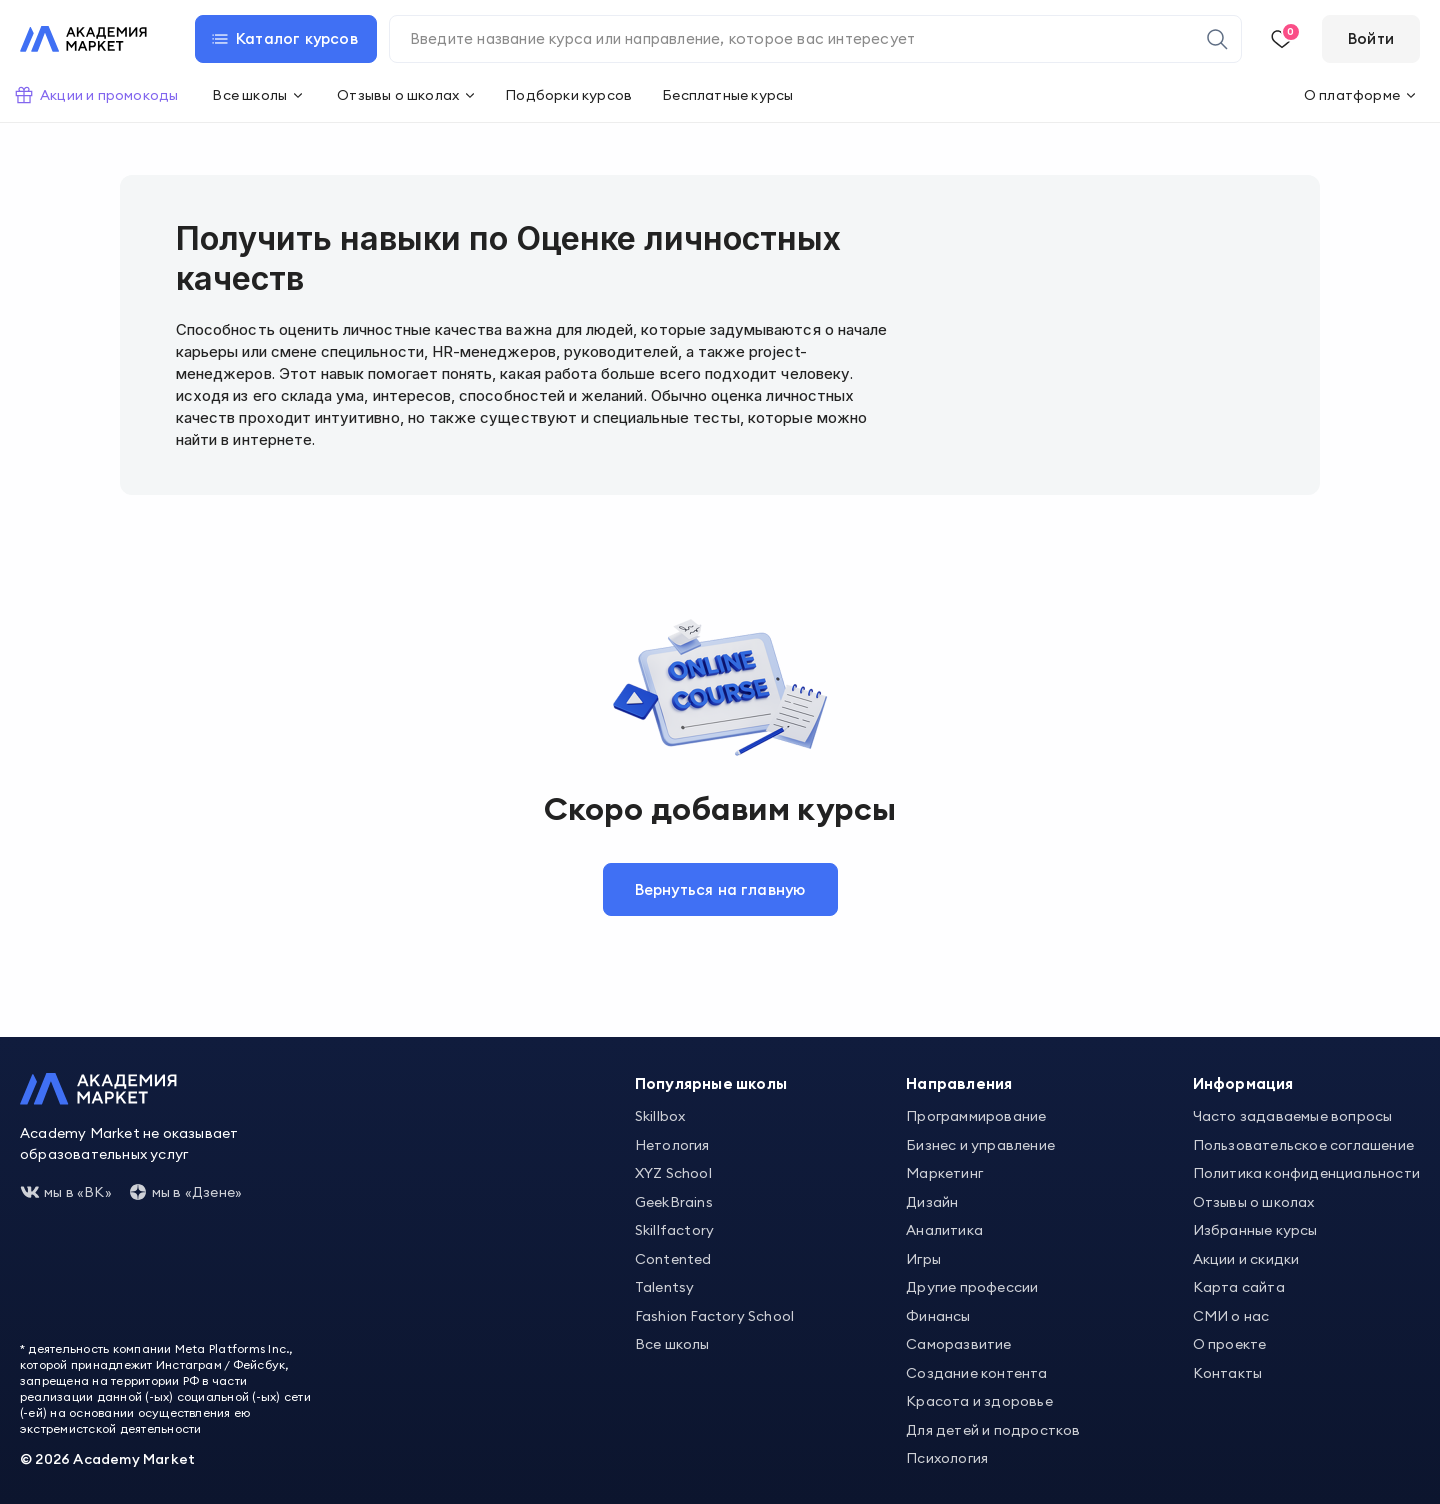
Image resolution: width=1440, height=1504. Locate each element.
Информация (1243, 1083)
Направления (959, 1083)
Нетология (672, 1144)
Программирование (976, 1116)
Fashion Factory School (714, 1315)
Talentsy (665, 1287)
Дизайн (932, 1201)
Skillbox (660, 1116)
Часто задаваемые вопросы (1293, 1116)
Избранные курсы (1255, 1230)
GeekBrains (674, 1201)
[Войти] (1371, 39)
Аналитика (944, 1230)
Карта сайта (1239, 1287)
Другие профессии (972, 1287)
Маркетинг (944, 1173)
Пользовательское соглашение (1303, 1144)
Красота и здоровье (979, 1401)
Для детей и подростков (993, 1429)
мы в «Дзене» (185, 1192)
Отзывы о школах (1254, 1201)
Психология (947, 1458)
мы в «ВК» (66, 1192)
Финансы (938, 1315)
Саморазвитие (958, 1344)
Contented (673, 1258)
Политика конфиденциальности (1306, 1173)
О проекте (1230, 1344)
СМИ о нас (1231, 1315)
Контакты (1228, 1372)
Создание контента (976, 1372)
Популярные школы (711, 1083)
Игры (923, 1258)
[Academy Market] (83, 39)
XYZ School (673, 1173)
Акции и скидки (1246, 1258)
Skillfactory (674, 1230)
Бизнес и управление (980, 1144)
